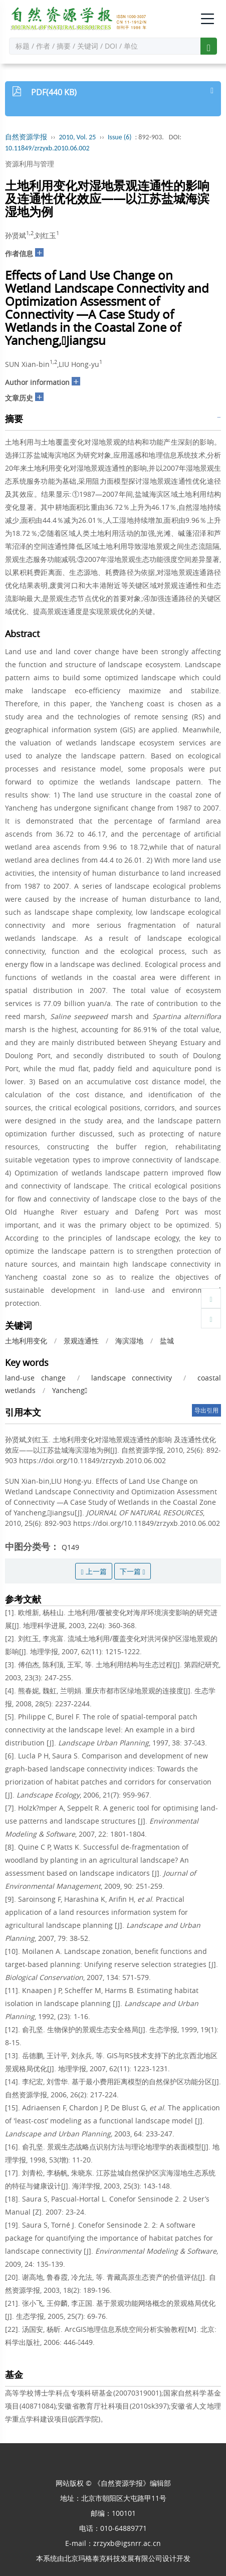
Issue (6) (120, 137)
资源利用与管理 (29, 163)
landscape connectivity (131, 1377)
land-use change (35, 1377)
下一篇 (132, 1571)
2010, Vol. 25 (77, 137)
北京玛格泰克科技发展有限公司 (113, 2558)
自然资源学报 (26, 137)
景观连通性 (81, 1340)
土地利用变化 (26, 1340)
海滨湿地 (129, 1340)
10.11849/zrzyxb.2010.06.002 (47, 148)
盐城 (167, 1340)
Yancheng (69, 1390)
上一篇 (93, 1571)
